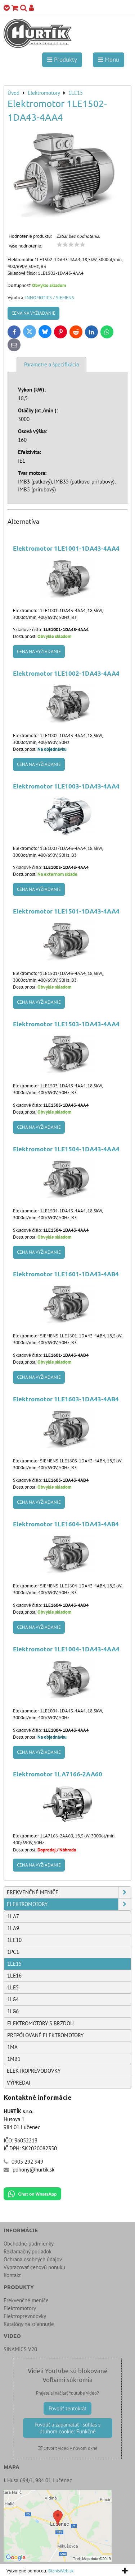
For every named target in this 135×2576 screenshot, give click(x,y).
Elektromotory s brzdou (40, 2023)
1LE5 (13, 1987)
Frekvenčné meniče (69, 1892)
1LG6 (13, 2011)
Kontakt (12, 2275)
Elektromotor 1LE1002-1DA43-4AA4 (66, 673)
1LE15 (14, 1963)
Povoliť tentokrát (67, 2408)
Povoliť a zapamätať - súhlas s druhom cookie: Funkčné (67, 2428)
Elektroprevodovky (33, 2070)
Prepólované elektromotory (45, 2035)
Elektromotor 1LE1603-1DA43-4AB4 (66, 1399)
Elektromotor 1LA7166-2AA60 (57, 1774)
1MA (12, 2047)
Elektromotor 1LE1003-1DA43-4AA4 (66, 786)
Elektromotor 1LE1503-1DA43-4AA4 (66, 1024)
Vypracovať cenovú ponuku (34, 2267)
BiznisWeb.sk (60, 2571)
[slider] (71, 245)
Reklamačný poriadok (27, 2251)
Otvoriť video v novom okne (68, 2448)
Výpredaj (18, 2082)
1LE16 (14, 1975)
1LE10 (14, 1940)
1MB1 (14, 2058)
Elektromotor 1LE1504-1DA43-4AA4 (66, 1149)
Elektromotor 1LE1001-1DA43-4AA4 (66, 548)
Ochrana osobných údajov (33, 2259)
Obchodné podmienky (29, 2243)
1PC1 (13, 1951)
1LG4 (13, 1999)
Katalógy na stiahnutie (29, 2324)
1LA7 (13, 1916)
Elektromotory (69, 1904)
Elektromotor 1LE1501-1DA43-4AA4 (66, 911)
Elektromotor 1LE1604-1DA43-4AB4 (66, 1524)
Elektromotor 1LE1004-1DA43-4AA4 (66, 1649)
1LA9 (13, 1928)
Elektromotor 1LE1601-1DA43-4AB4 (66, 1274)
